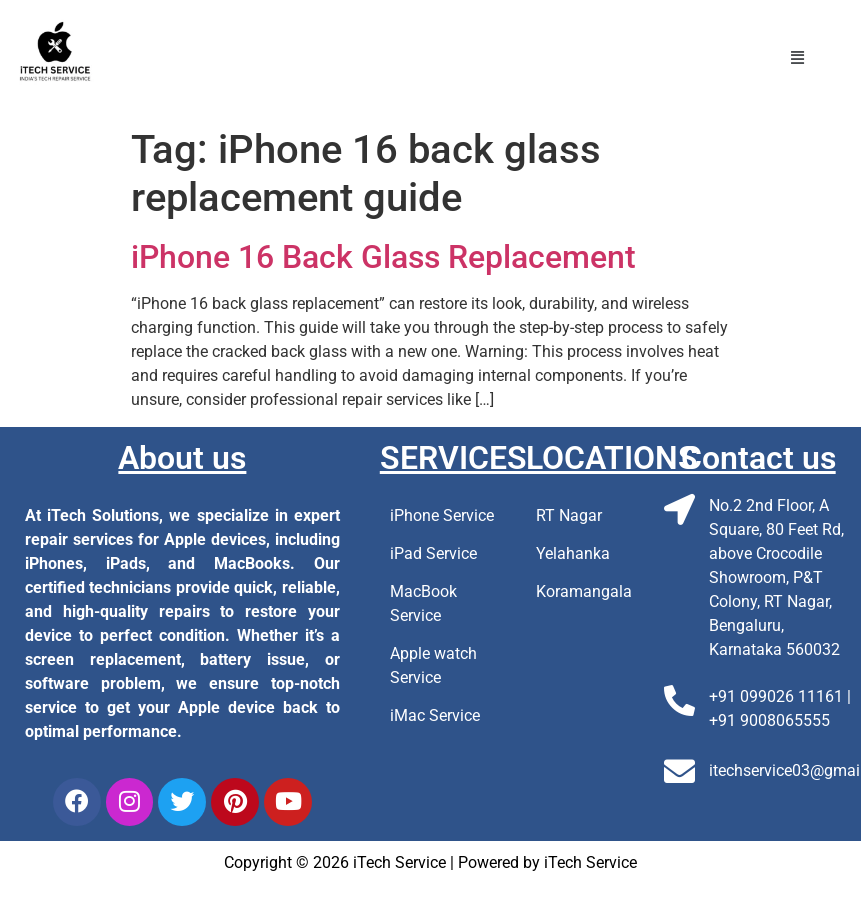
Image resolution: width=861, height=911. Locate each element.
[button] (798, 58)
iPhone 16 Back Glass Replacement (383, 257)
